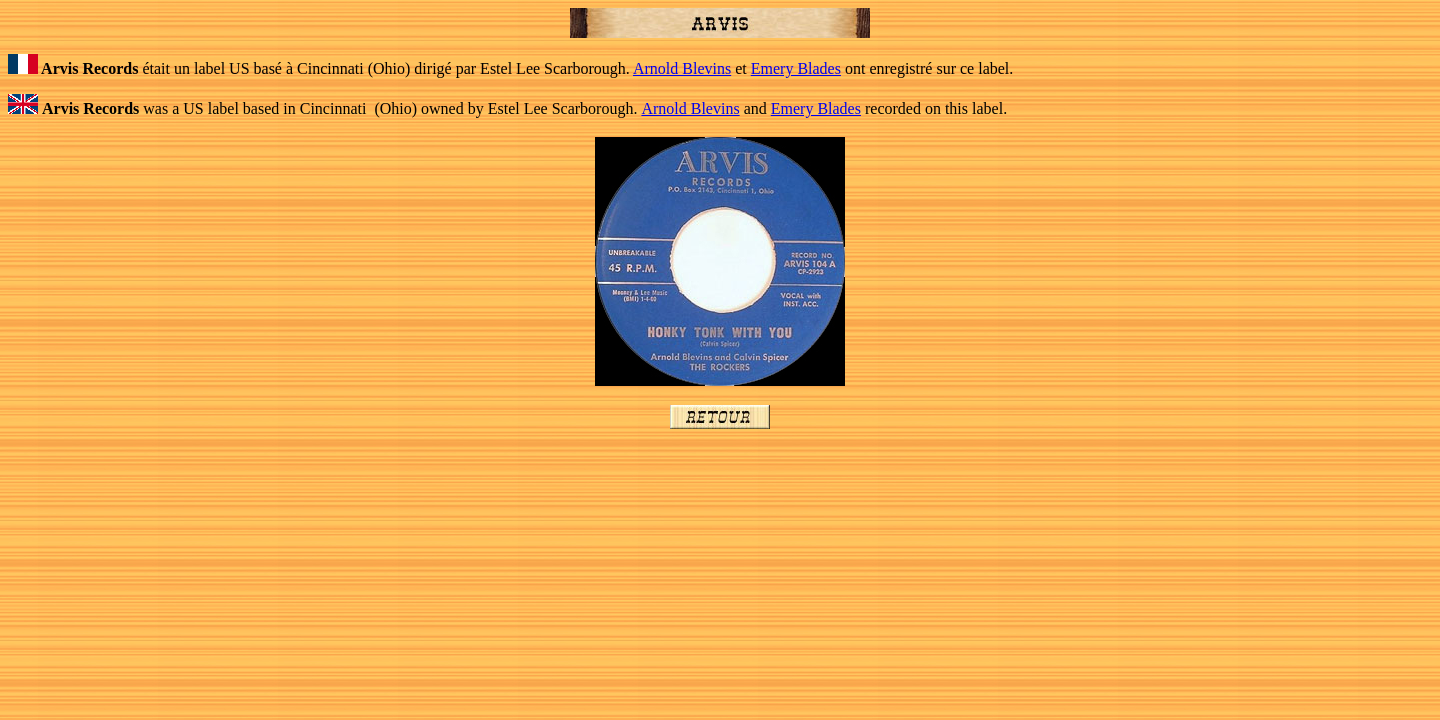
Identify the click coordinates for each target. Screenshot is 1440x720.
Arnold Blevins (682, 68)
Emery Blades (796, 68)
